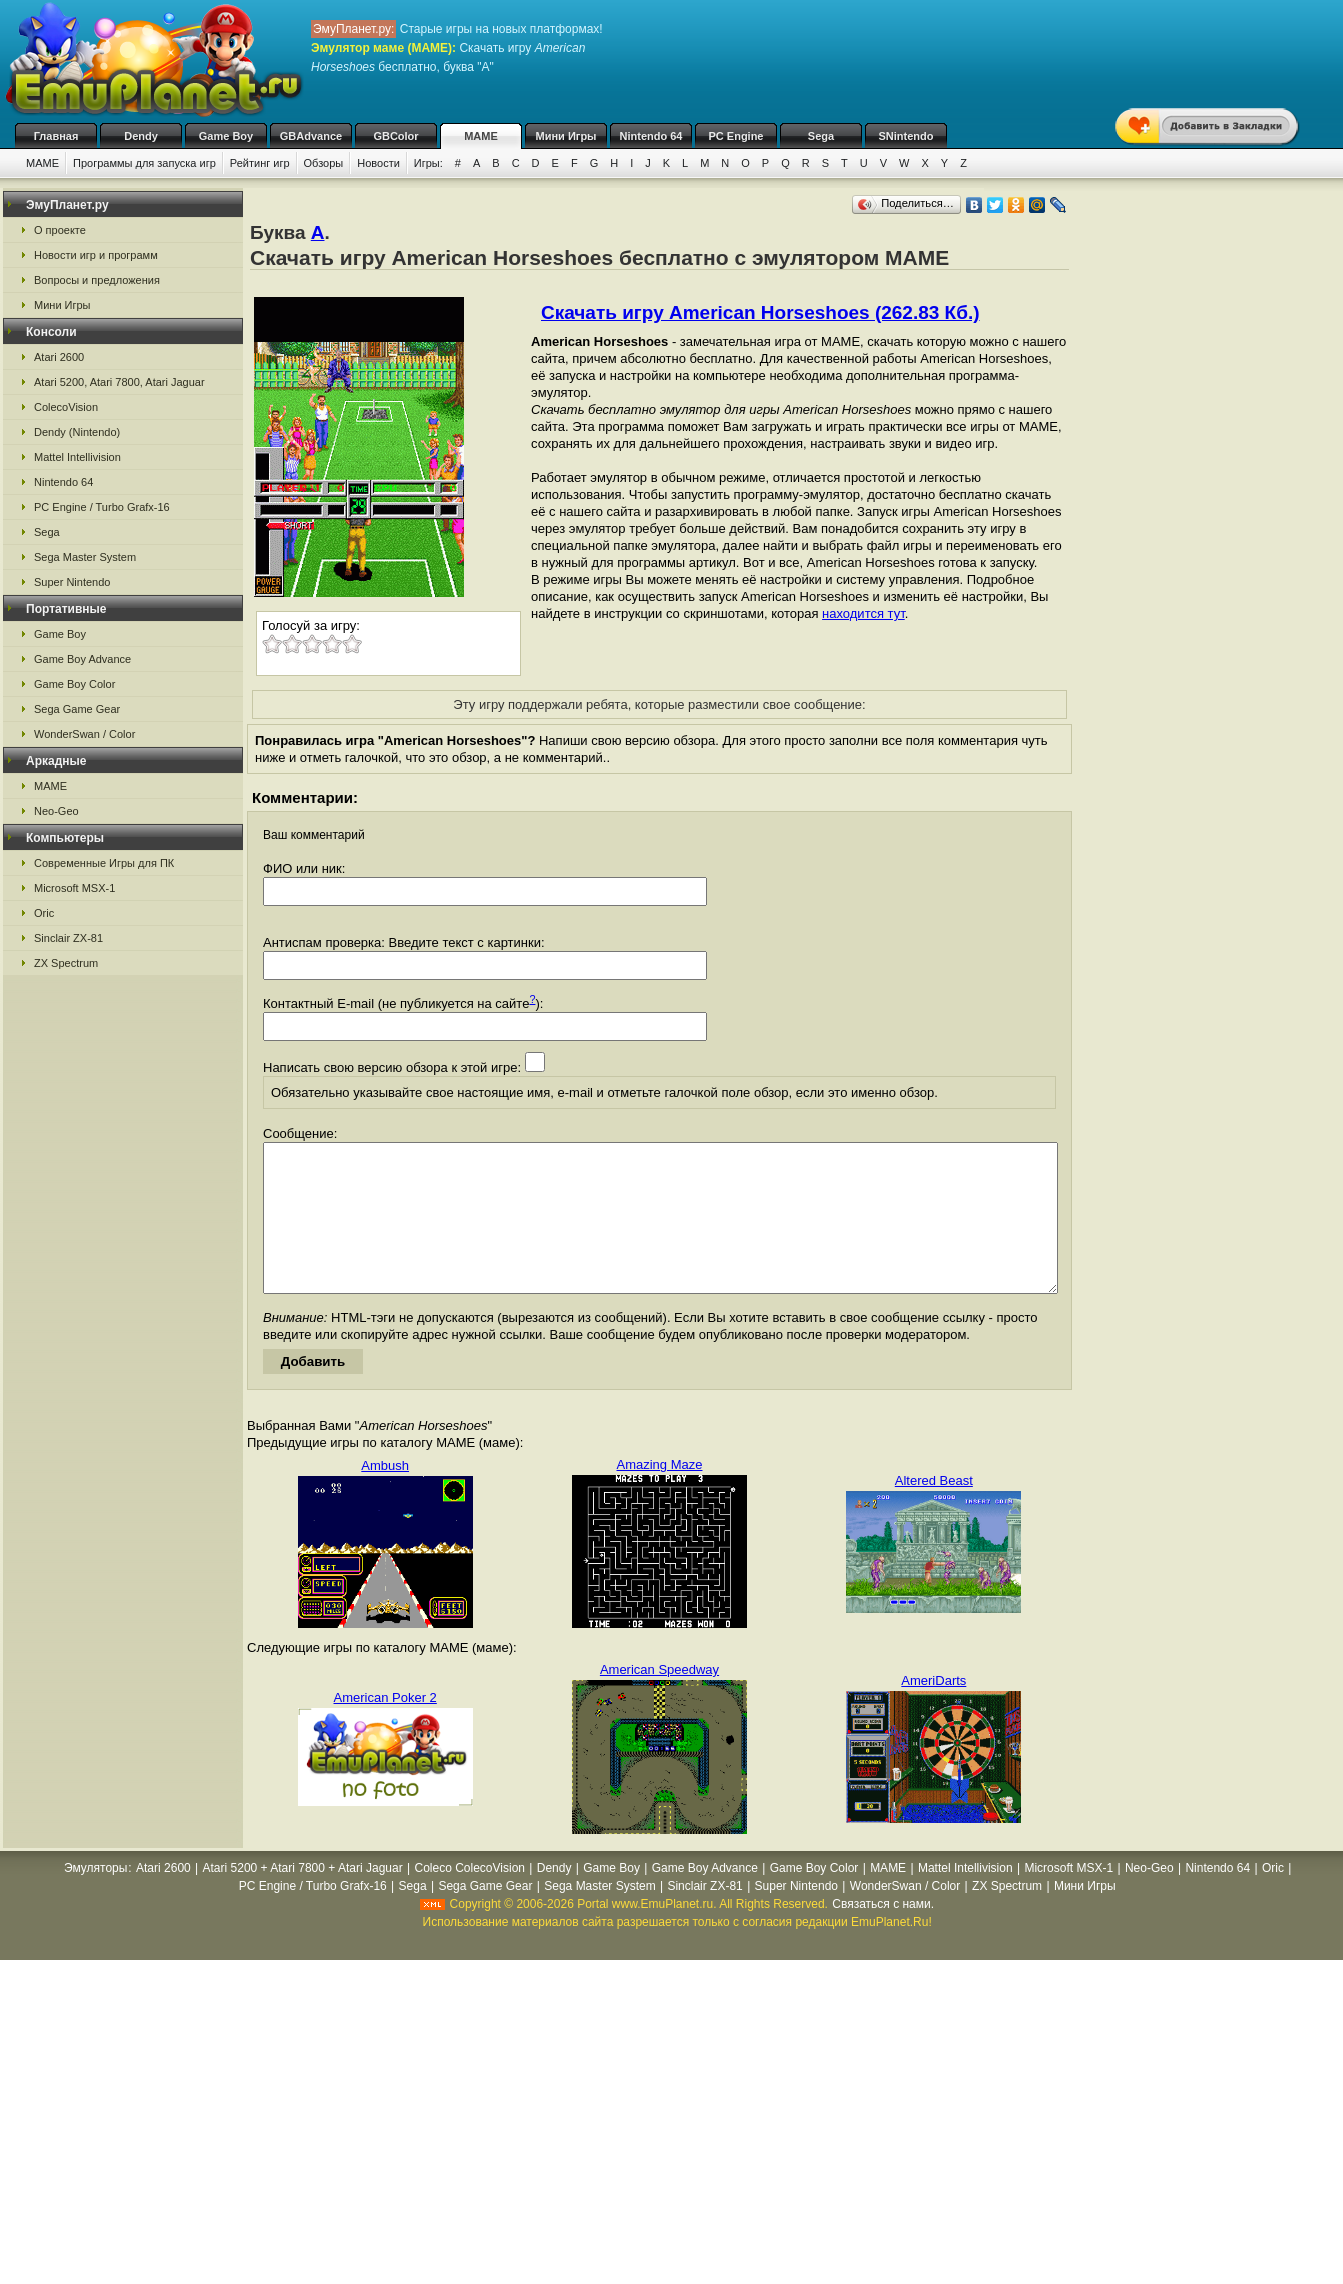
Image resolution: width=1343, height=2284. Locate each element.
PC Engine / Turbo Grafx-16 (102, 507)
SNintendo (906, 136)
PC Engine (735, 136)
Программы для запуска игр (144, 163)
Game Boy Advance (82, 659)
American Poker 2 (385, 1727)
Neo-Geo (56, 811)
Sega (821, 136)
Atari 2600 (59, 357)
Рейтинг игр (260, 163)
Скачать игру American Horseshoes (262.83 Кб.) (760, 312)
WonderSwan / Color (84, 734)
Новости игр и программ (96, 255)
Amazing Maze (660, 1494)
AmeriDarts (933, 1710)
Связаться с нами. (883, 1934)
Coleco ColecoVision (469, 1898)
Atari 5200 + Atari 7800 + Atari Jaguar (303, 1898)
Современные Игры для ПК (104, 863)
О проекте (60, 230)
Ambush (385, 1495)
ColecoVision (66, 407)
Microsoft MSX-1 (74, 888)
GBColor (395, 136)
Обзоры (324, 163)
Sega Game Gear (77, 709)
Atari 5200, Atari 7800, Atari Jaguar (119, 382)
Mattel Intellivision (77, 457)
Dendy (141, 136)
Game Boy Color (74, 684)
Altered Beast (934, 1510)
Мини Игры (566, 136)
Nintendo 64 (651, 136)
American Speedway (659, 1699)
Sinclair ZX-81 (68, 938)
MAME (481, 136)
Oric (44, 913)
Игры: (428, 163)
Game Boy (226, 136)
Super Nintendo (72, 582)
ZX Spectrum (66, 963)
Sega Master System (85, 557)
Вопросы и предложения (97, 280)
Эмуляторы (95, 1898)
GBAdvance (311, 136)
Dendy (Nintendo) (77, 432)
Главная (56, 136)
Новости (378, 163)
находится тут (863, 613)
